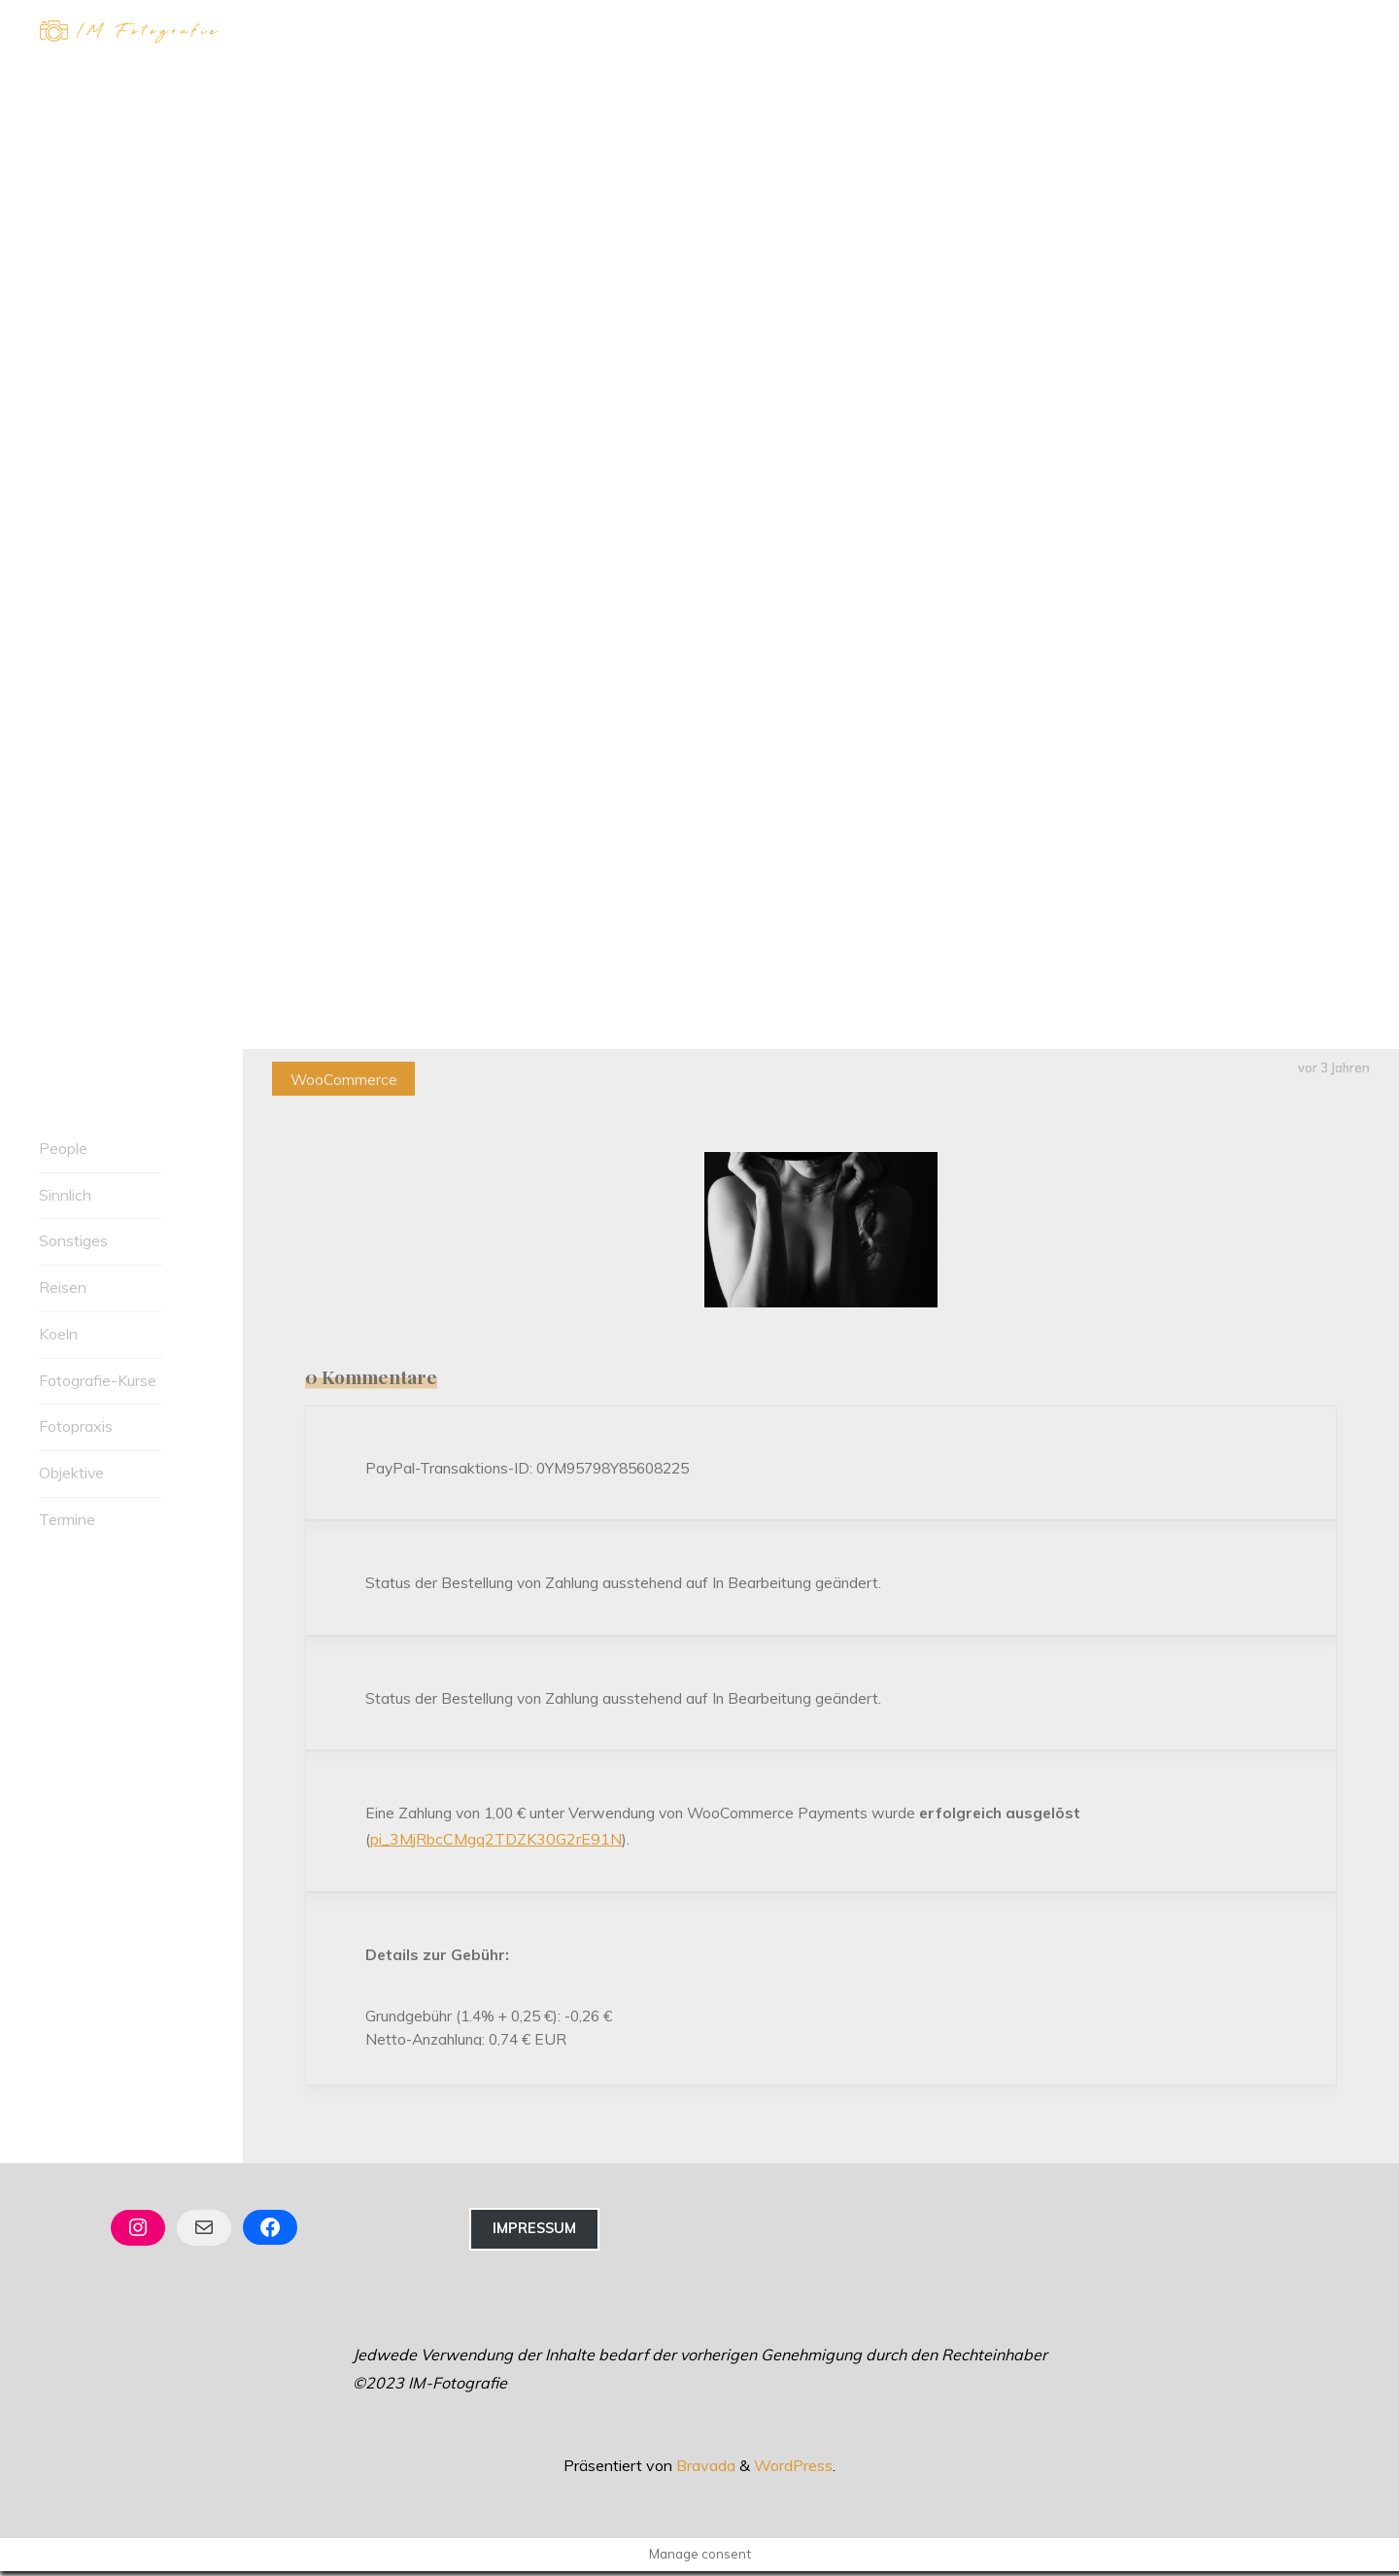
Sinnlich (65, 1194)
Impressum (534, 2234)
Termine (67, 1519)
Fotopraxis (76, 1427)
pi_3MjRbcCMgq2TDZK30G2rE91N (497, 1841)
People (63, 1148)
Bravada (703, 2470)
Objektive (72, 1473)
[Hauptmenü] (1342, 32)
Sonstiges (73, 1241)
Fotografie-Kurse (97, 1380)
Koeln (58, 1333)
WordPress (793, 2470)
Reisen (62, 1287)
